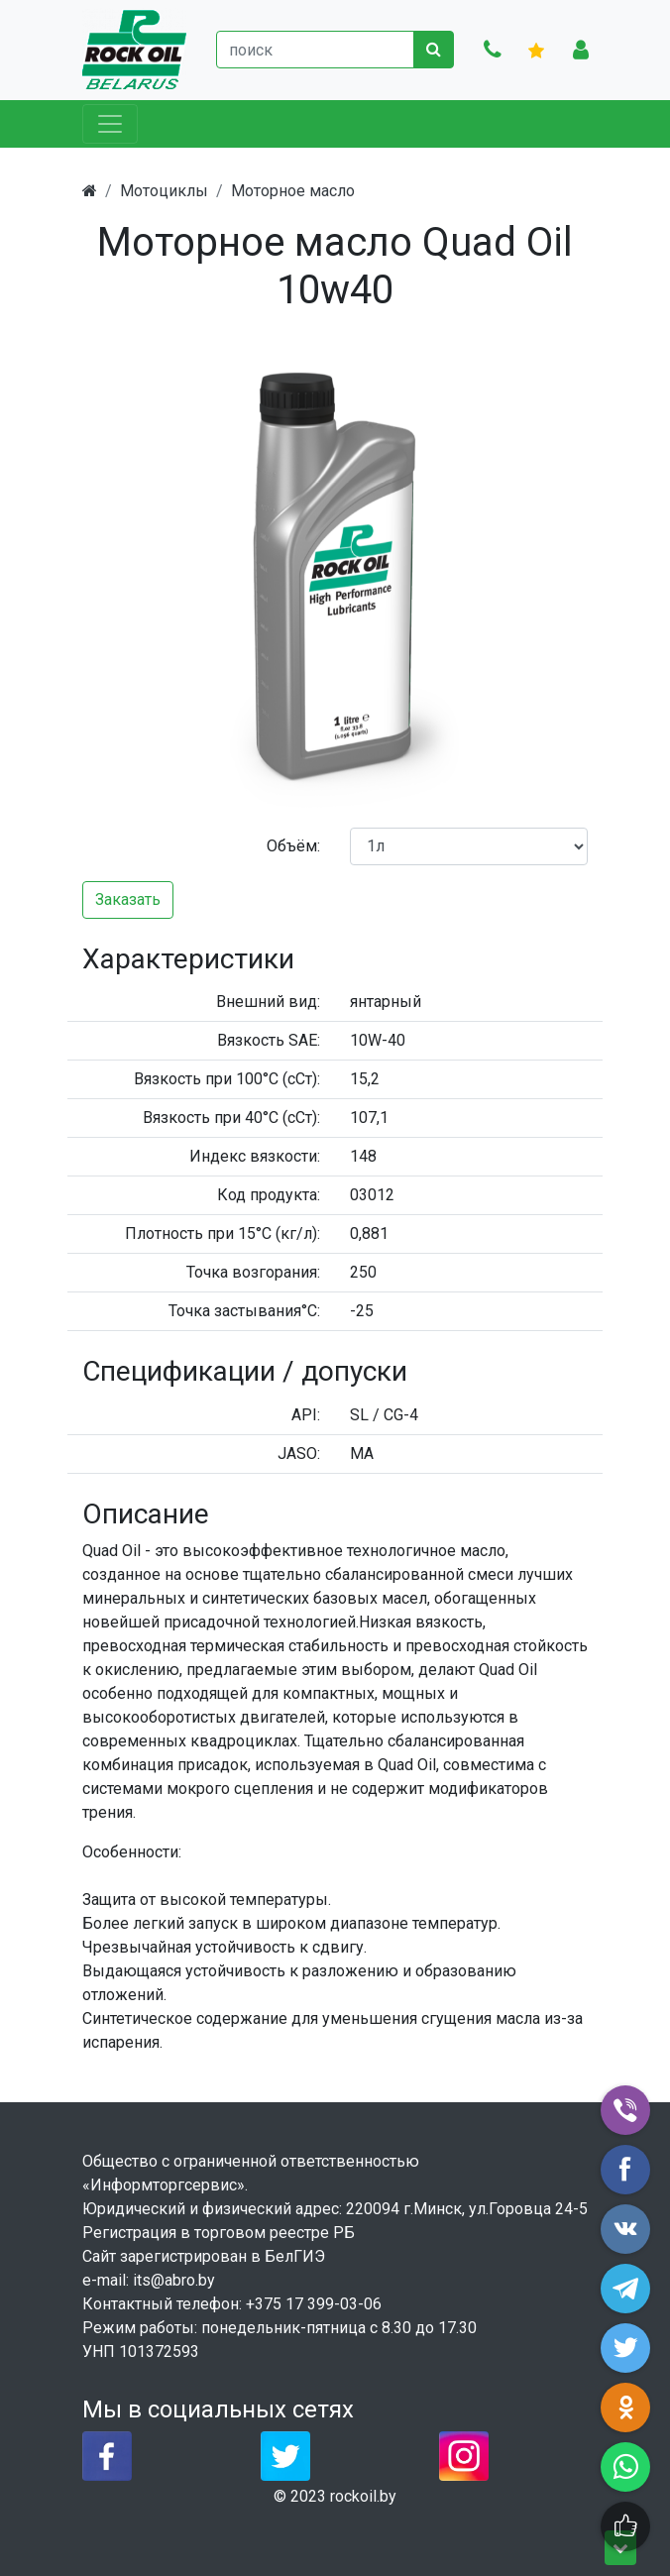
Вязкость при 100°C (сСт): (227, 1078)
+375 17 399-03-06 (314, 2304)
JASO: (299, 1453)
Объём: (293, 846)
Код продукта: (268, 1194)
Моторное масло (293, 190)
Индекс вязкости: (254, 1156)
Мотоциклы (164, 190)
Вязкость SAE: (268, 1040)
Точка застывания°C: (244, 1310)
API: (305, 1414)
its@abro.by (174, 2280)
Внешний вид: (268, 1001)
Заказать (128, 899)
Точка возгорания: (253, 1272)
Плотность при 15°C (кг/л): (222, 1233)
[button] (570, 340)
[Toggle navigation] (110, 124)
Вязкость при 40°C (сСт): (231, 1117)
